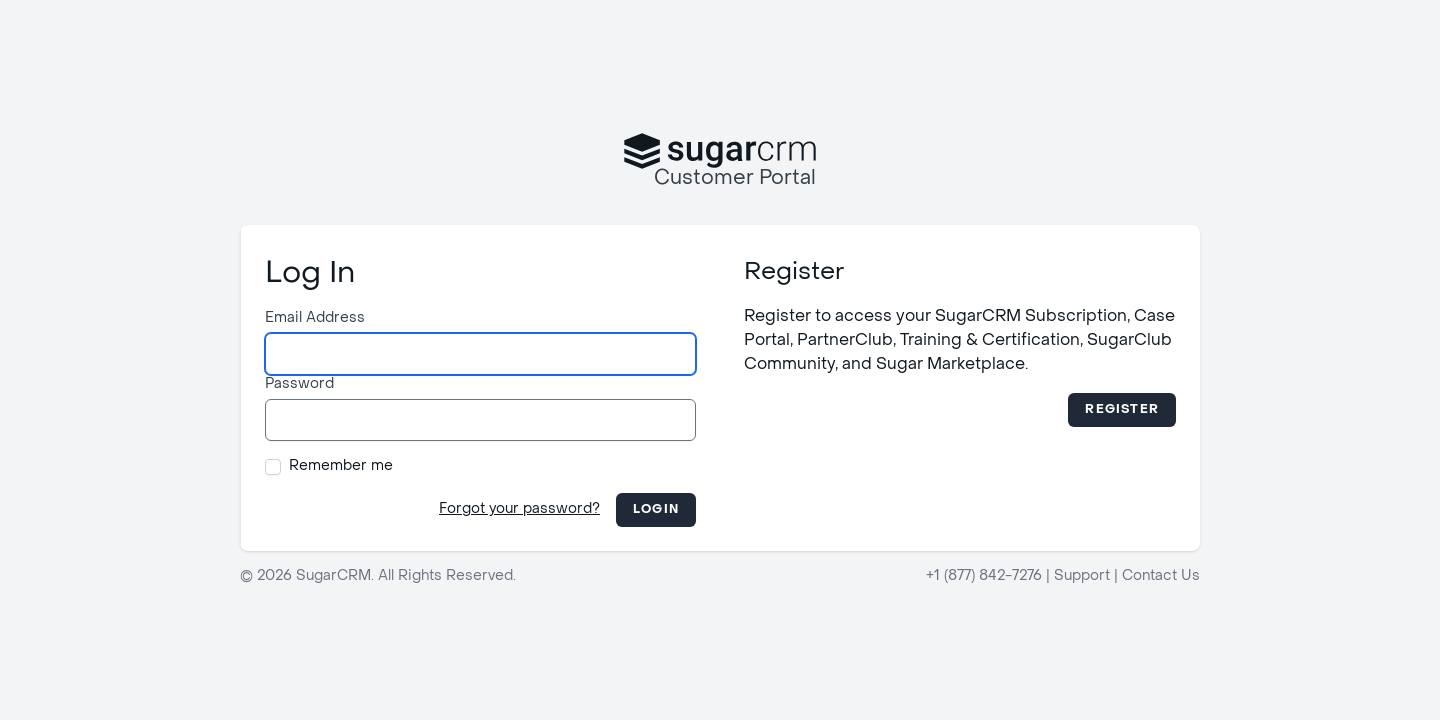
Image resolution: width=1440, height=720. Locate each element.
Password (299, 384)
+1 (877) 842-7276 (984, 576)
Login (656, 510)
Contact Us (1161, 576)
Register (1122, 410)
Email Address (315, 318)
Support (1082, 576)
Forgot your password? (519, 509)
